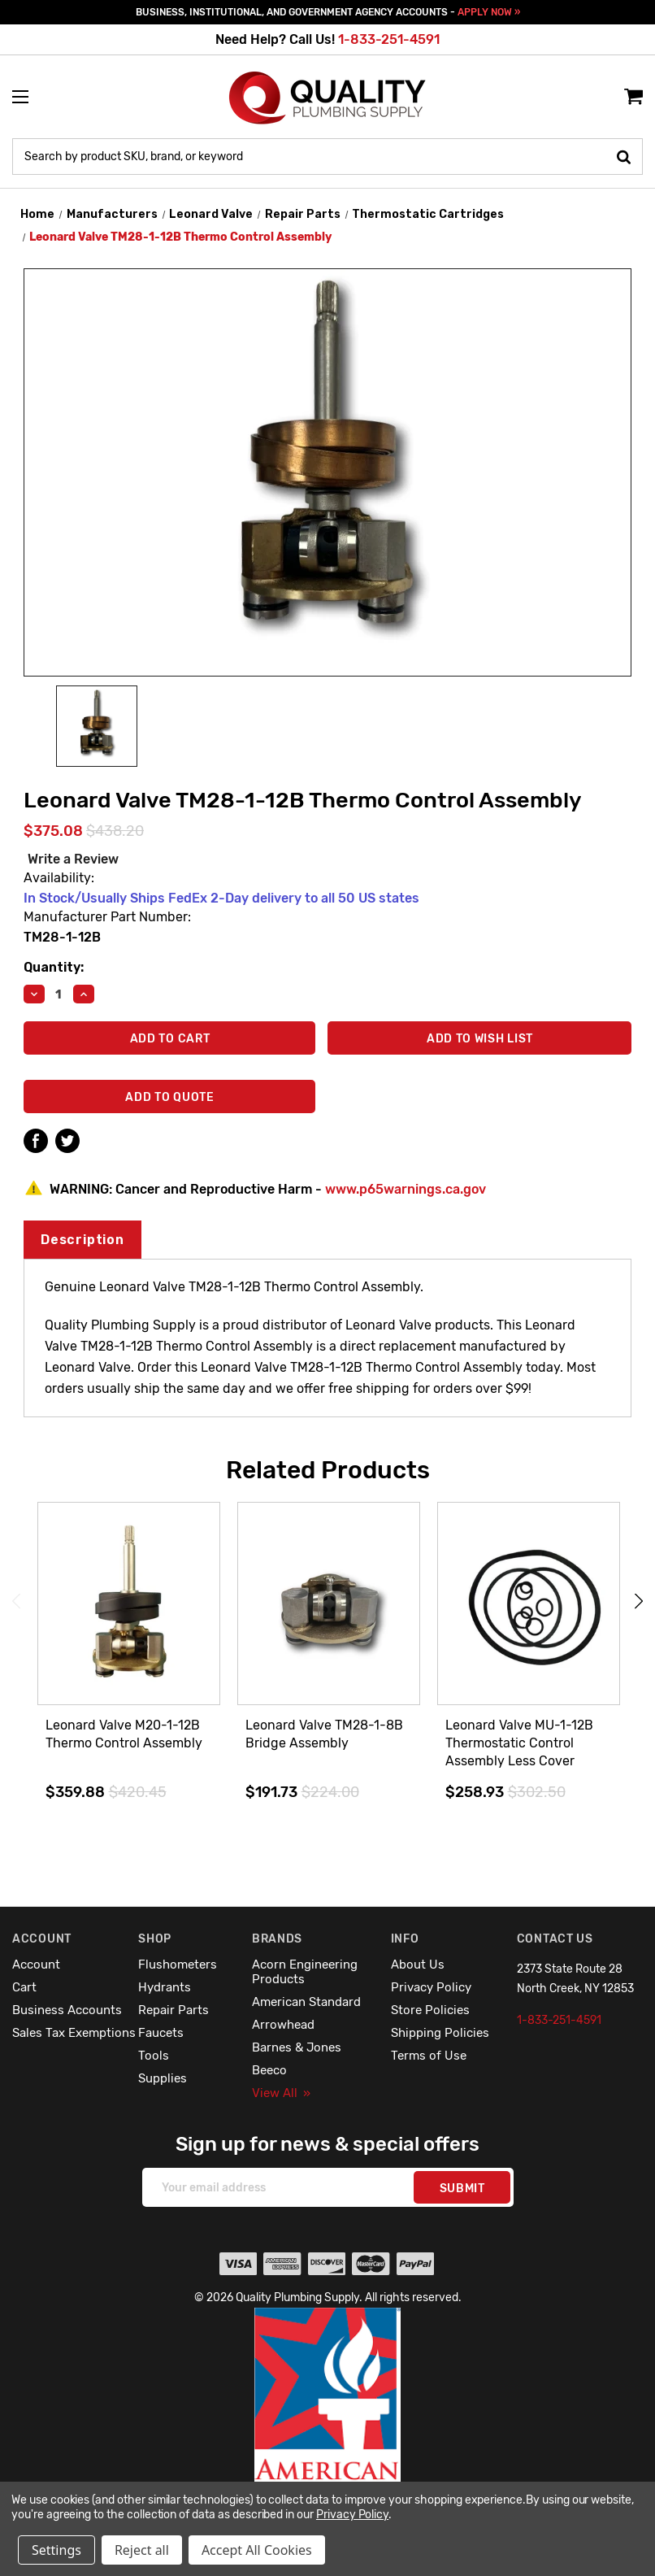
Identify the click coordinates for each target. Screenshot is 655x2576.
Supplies (162, 2078)
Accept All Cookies (257, 2550)
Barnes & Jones (296, 2047)
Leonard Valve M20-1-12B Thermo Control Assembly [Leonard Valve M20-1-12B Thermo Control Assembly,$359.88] (124, 1734)
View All (281, 2093)
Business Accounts (67, 2010)
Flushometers (177, 1964)
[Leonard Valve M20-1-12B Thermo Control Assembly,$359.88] (128, 1604)
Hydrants (164, 1987)
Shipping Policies (440, 2033)
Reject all (142, 2550)
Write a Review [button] (73, 859)
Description (82, 1239)
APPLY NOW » (489, 12)
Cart (24, 1987)
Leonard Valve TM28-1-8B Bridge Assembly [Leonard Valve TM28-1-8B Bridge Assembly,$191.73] (324, 1734)
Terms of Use (428, 2055)
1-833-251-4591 (389, 39)
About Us (418, 1964)
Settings (56, 2550)
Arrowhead (283, 2024)
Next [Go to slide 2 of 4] (639, 1601)
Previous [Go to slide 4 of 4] (16, 1601)
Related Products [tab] (328, 1470)
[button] (328, 2430)
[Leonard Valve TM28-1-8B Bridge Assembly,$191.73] (328, 1604)
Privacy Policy (431, 1987)
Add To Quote (169, 1097)
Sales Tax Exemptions (74, 2033)
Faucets (161, 2033)
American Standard (306, 2002)
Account (36, 1964)
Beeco (269, 2070)
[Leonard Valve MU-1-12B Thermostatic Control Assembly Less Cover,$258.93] (528, 1604)
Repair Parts (173, 2010)
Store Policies (430, 2010)
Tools (153, 2055)
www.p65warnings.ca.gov (405, 1189)
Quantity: (54, 967)
